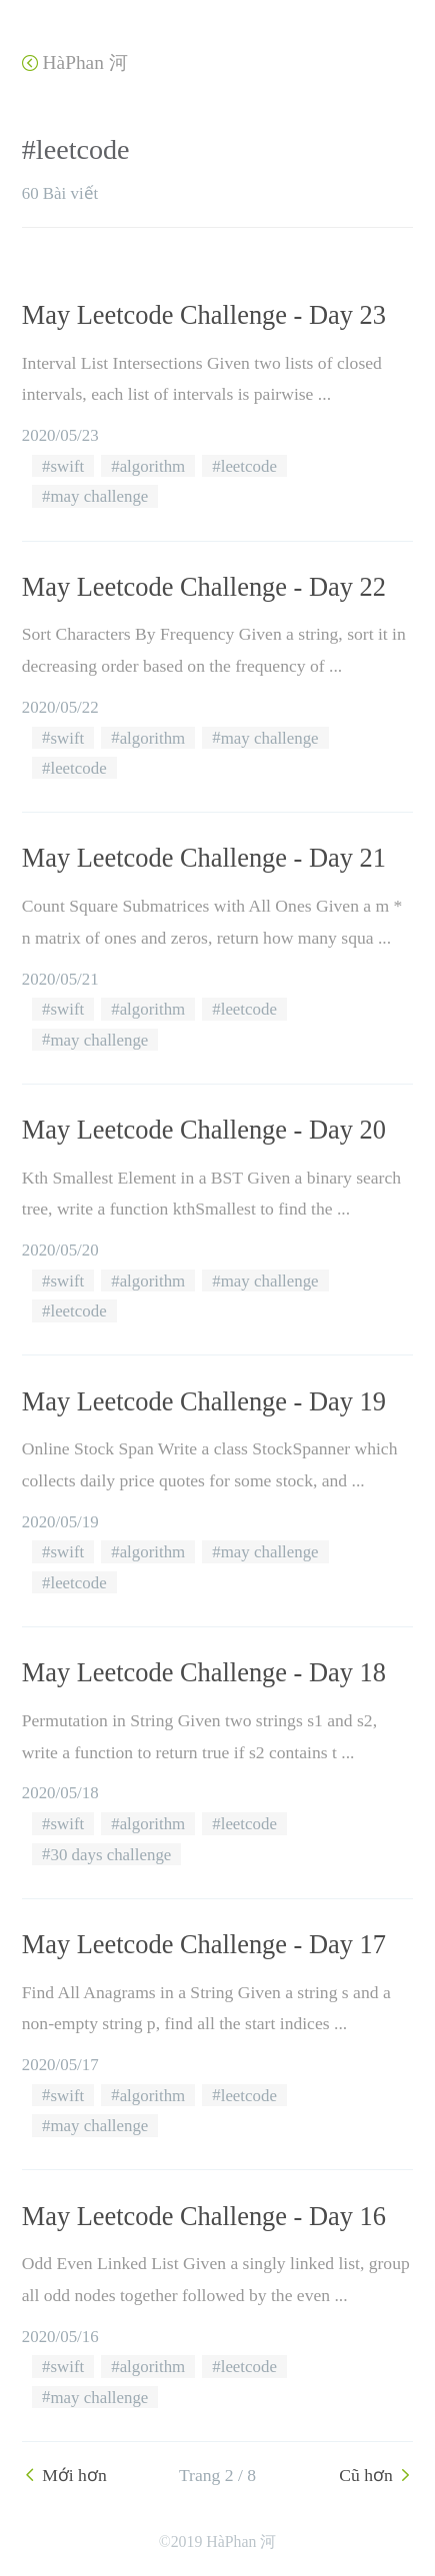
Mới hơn (64, 2475)
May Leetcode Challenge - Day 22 (204, 587)
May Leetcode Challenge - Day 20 (204, 1130)
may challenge (99, 496)
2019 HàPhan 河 (224, 2541)
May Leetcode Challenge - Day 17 (204, 1944)
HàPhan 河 (75, 62)
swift (67, 466)
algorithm (153, 466)
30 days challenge (110, 1853)
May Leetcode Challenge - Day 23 (204, 315)
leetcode (249, 466)
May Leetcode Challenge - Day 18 (204, 1672)
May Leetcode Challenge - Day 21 (204, 858)
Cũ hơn (376, 2475)
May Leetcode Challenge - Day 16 (204, 2216)
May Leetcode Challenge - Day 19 (204, 1401)
